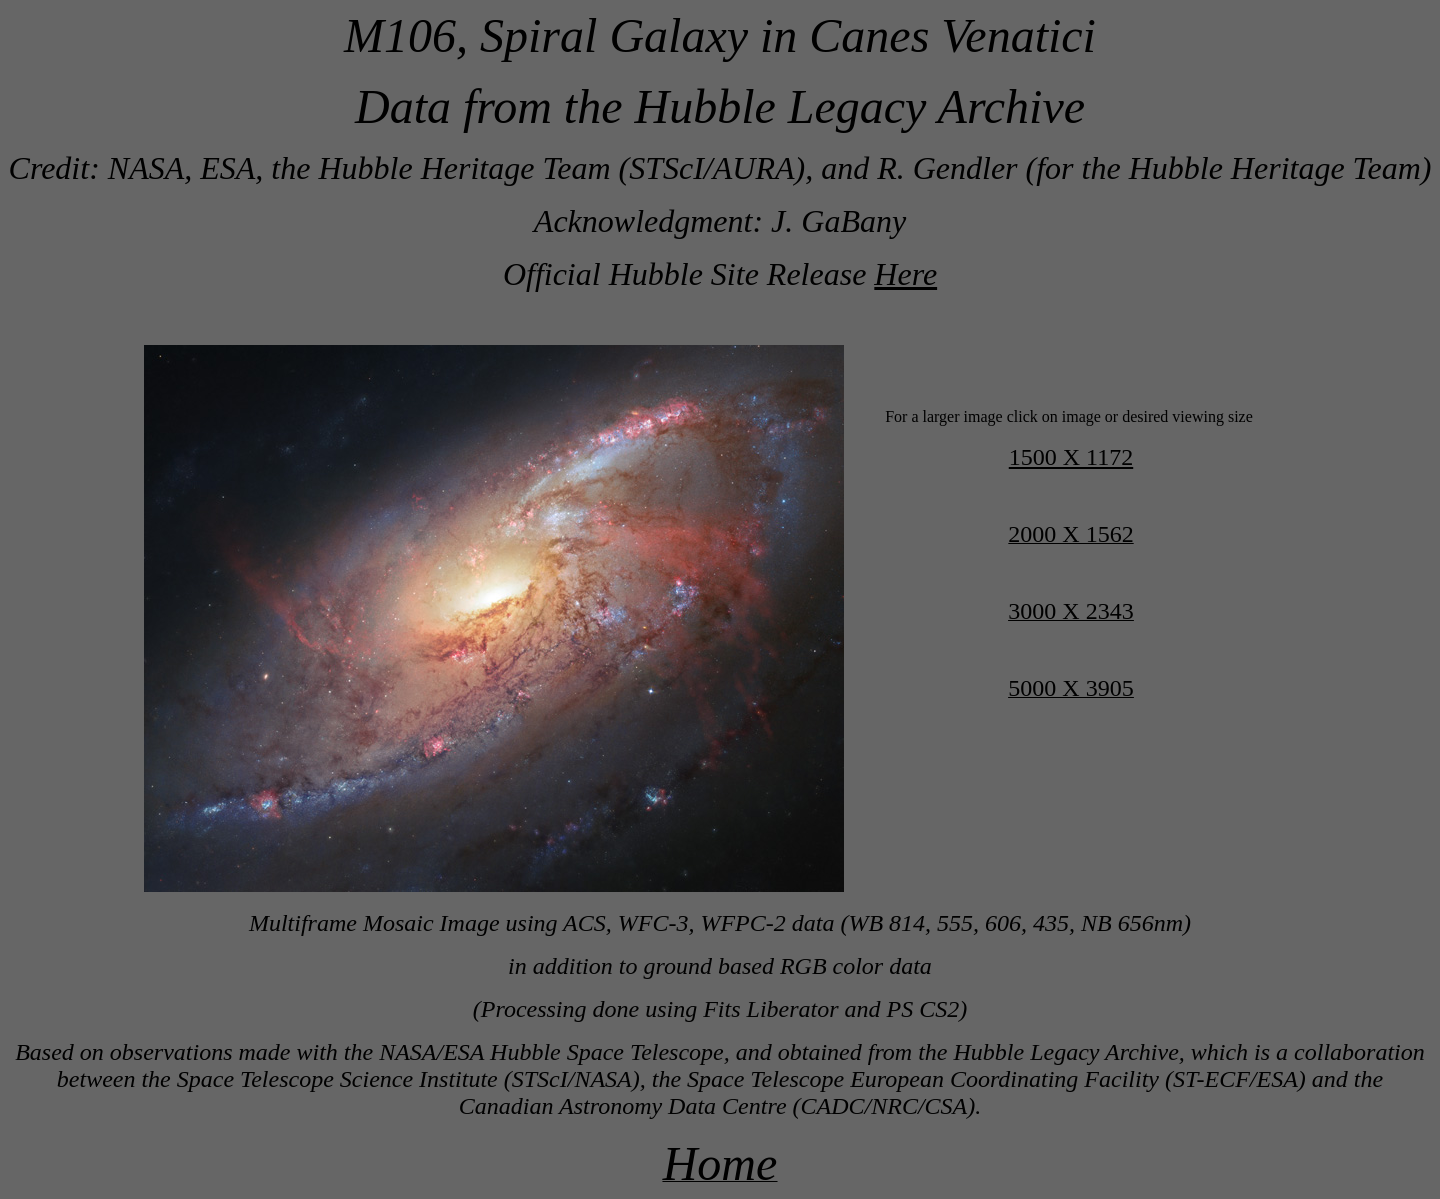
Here (905, 274)
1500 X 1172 (1071, 457)
